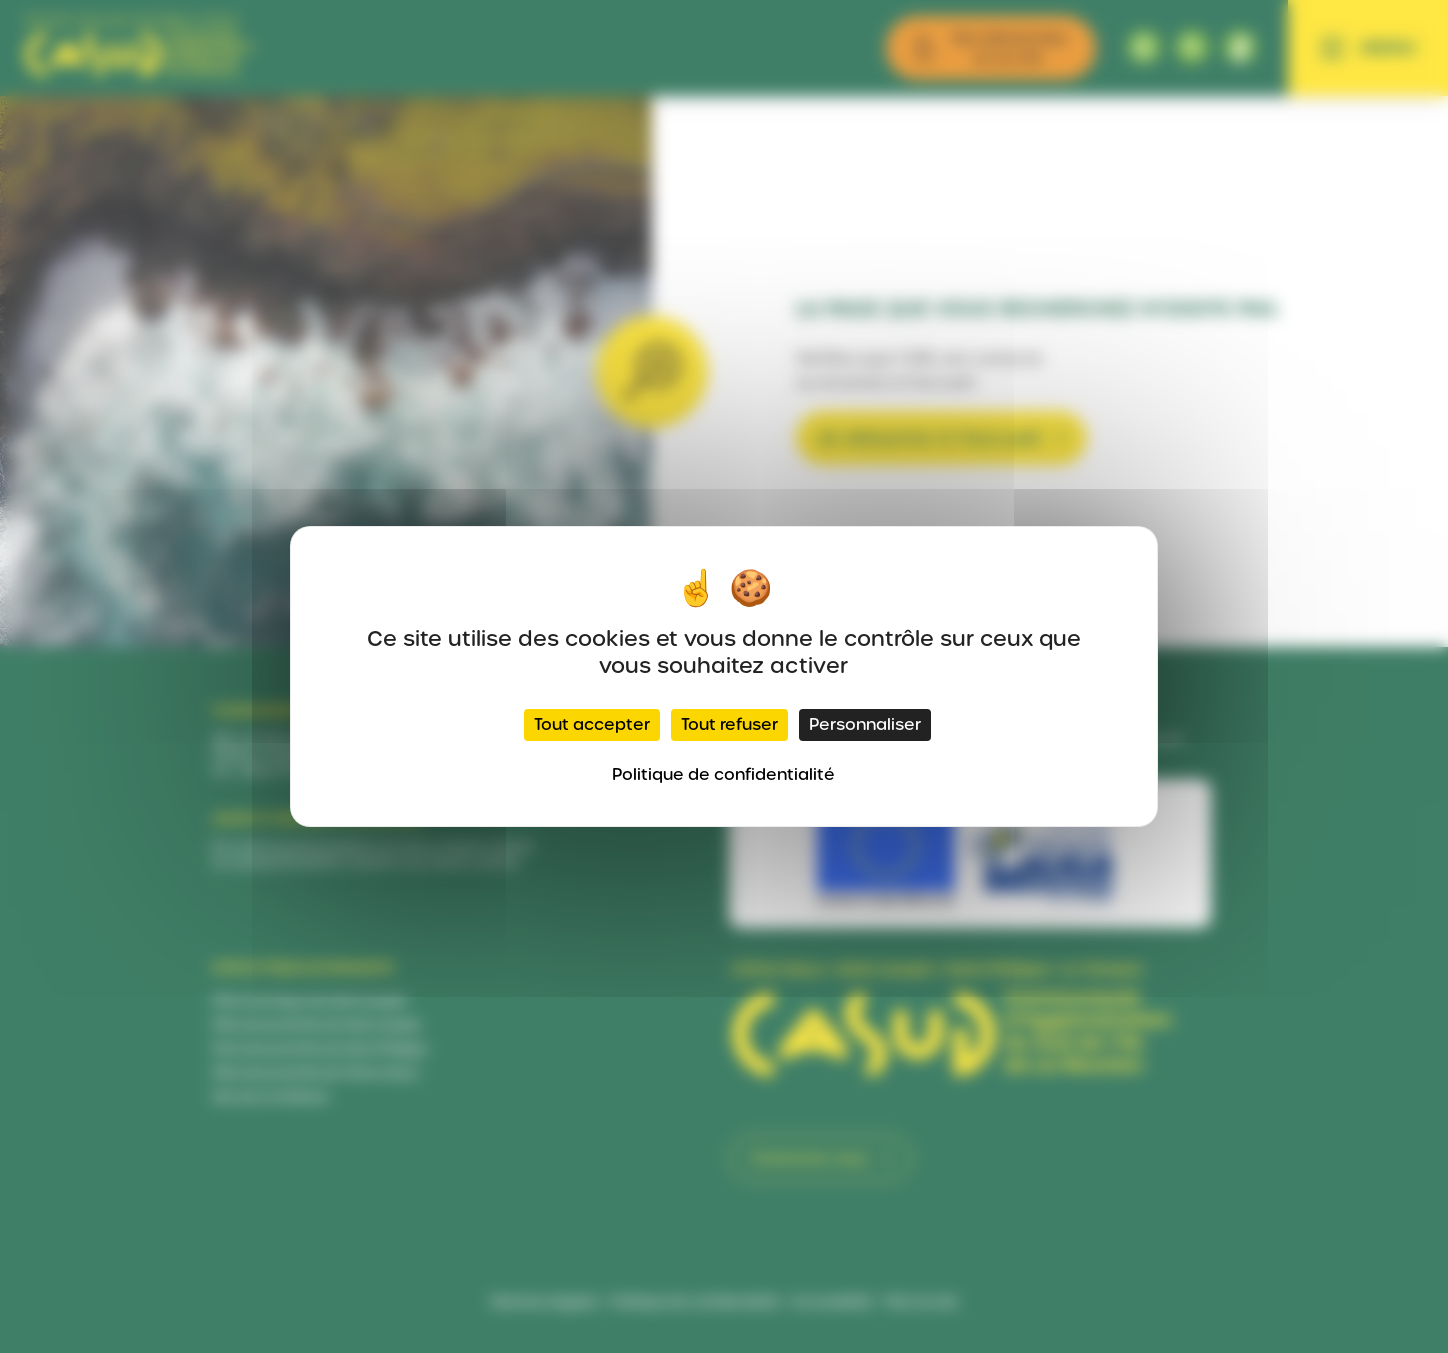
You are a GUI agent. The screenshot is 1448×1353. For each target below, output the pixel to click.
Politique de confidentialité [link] (723, 774)
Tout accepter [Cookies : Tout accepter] (592, 724)
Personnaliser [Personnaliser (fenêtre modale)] (865, 724)
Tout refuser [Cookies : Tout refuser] (729, 724)
